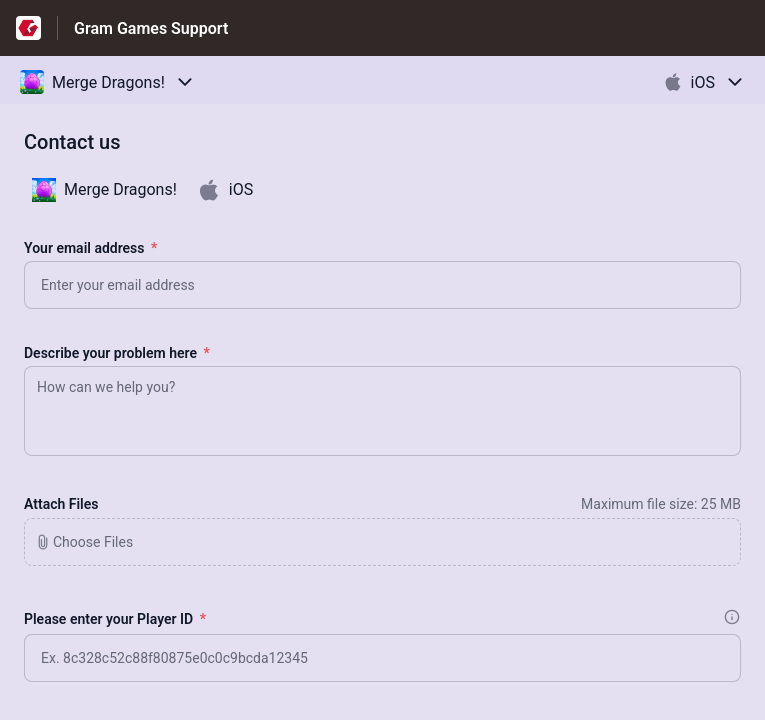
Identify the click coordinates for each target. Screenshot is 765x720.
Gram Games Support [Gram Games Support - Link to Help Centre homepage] (151, 28)
